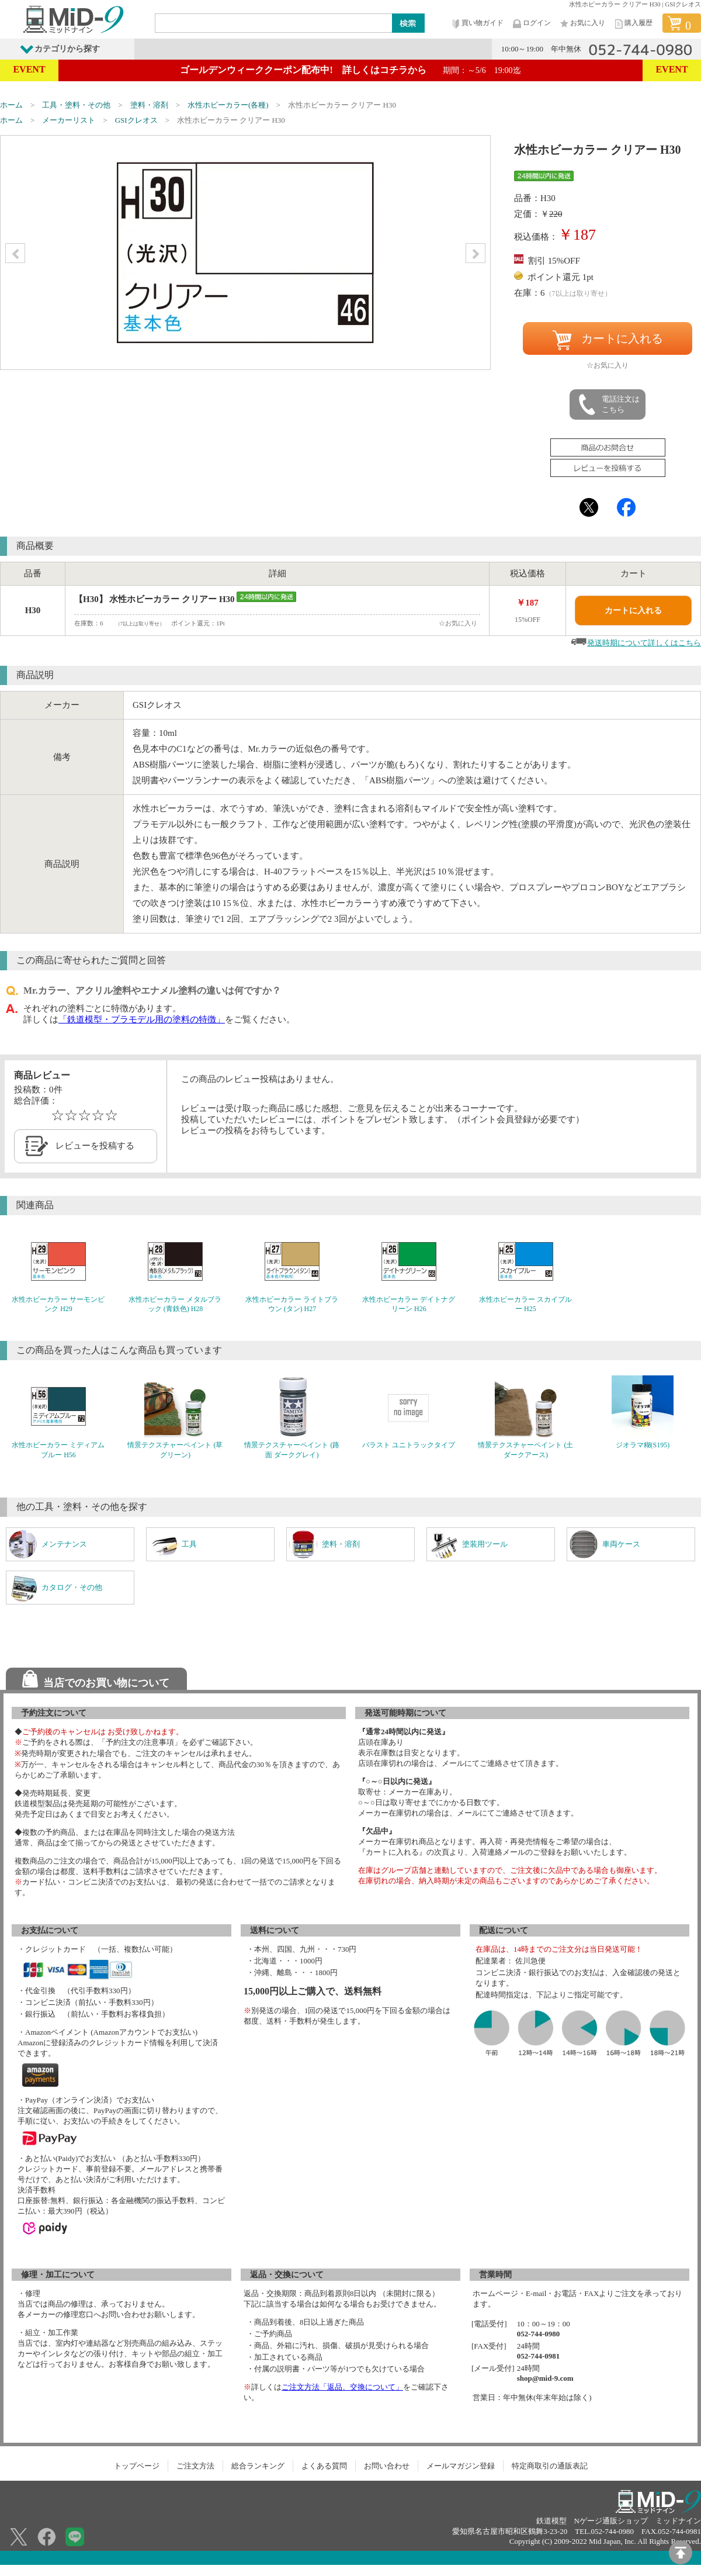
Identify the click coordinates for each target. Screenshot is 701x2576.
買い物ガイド (477, 24)
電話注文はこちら (608, 404)
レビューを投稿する (94, 1145)
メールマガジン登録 (460, 2465)
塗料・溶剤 (149, 105)
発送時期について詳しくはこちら (644, 642)
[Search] (274, 23)
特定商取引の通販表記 (550, 2465)
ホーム (11, 105)
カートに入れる (607, 340)
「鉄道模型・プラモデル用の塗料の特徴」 (141, 1019)
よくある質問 (324, 2465)
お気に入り (581, 24)
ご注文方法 (195, 2465)
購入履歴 (633, 24)
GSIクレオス (136, 120)
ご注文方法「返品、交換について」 (342, 2387)
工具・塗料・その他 (76, 105)
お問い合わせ (387, 2465)
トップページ (136, 2465)
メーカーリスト (68, 120)
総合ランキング (257, 2465)
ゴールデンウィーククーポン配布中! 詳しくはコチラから (350, 70)
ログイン (531, 24)
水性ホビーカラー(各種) (228, 105)
